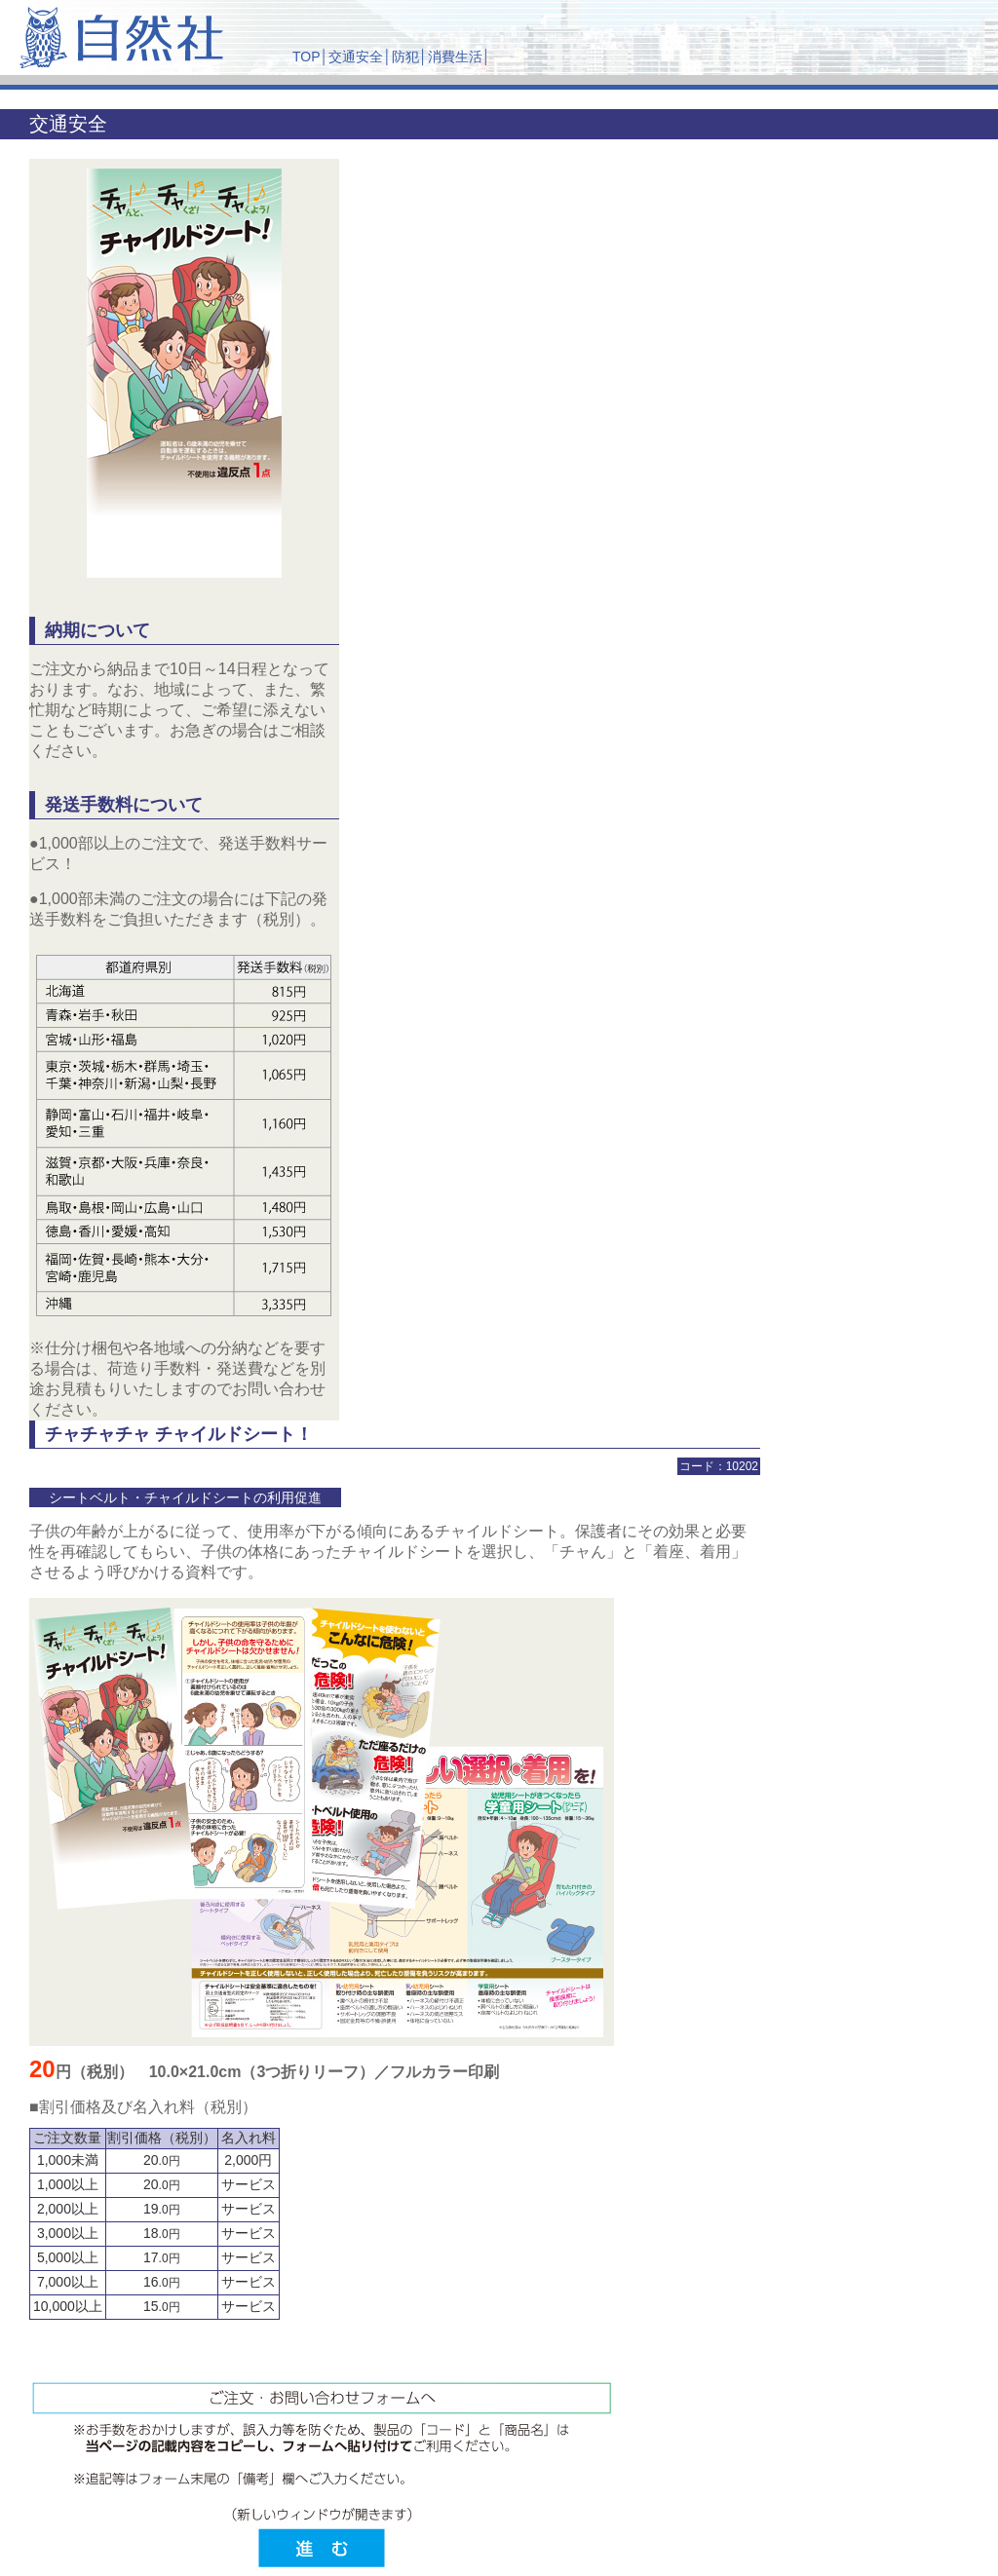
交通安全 (355, 56)
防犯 (405, 56)
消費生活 (455, 56)
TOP (306, 56)
